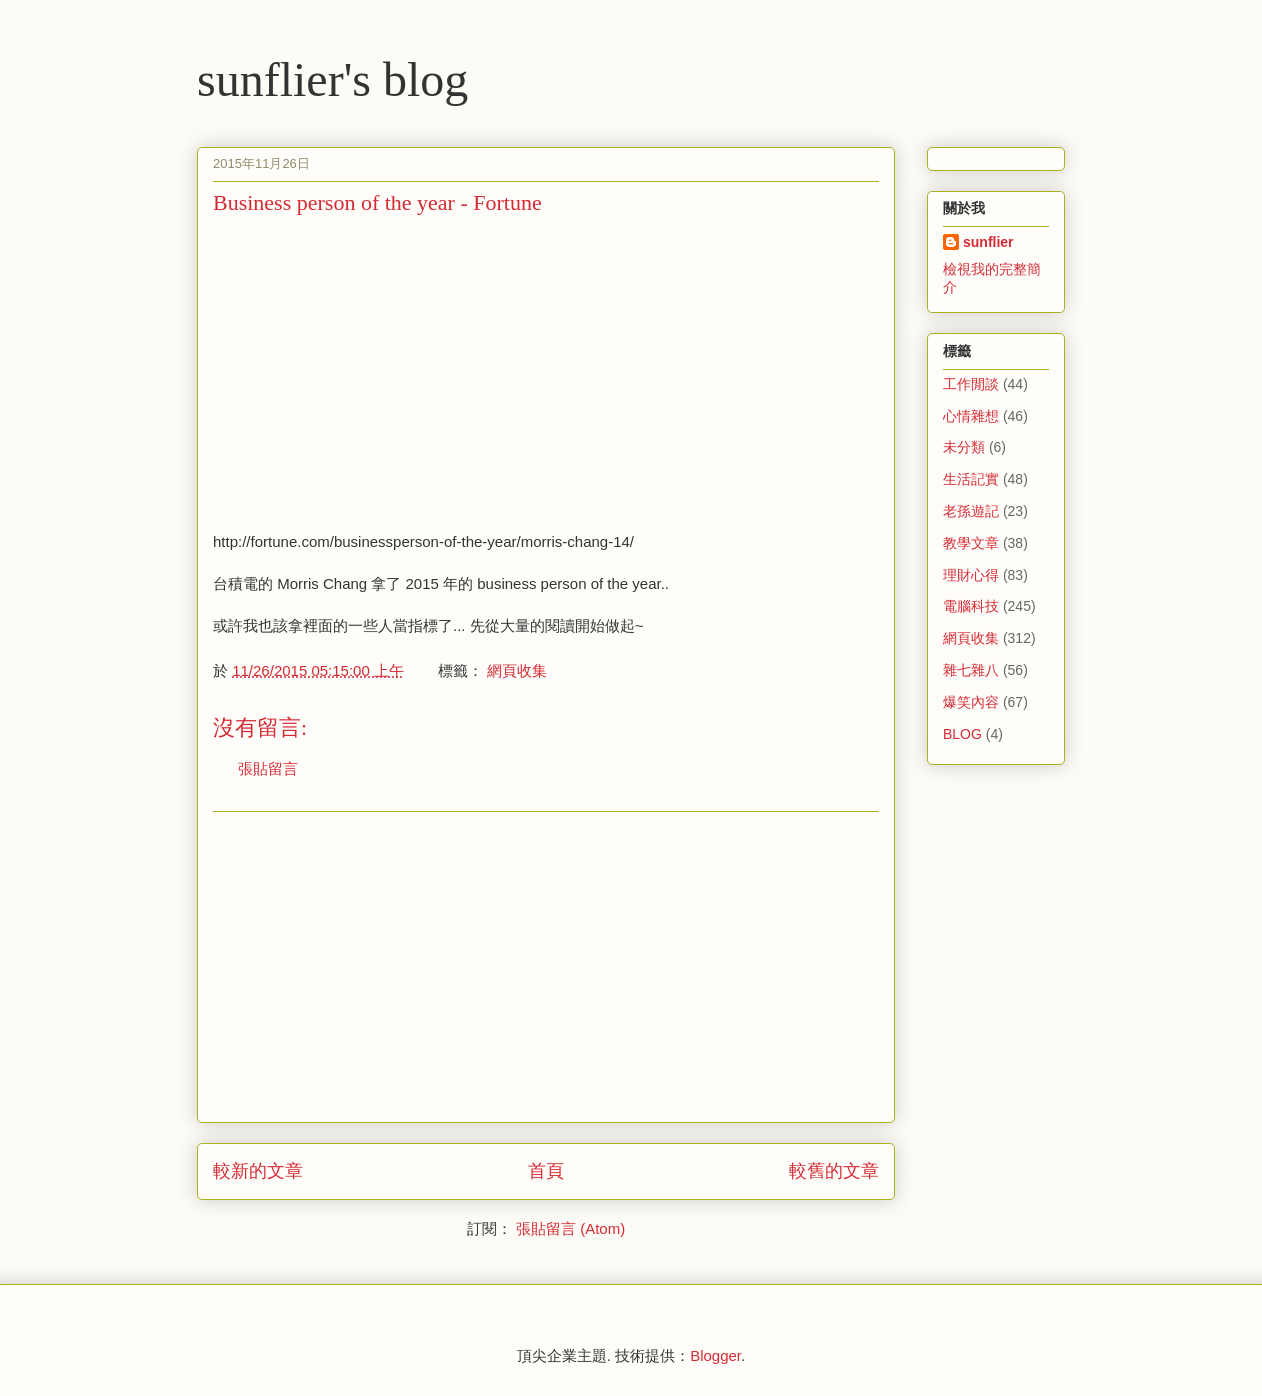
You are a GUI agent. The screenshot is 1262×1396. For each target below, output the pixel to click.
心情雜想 (971, 416)
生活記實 (971, 479)
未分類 (964, 447)
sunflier (988, 242)
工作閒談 (971, 384)
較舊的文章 (834, 1171)
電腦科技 (971, 606)
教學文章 (971, 543)
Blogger (715, 1355)
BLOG (962, 734)
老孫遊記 (971, 511)
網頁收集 (517, 670)
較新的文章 (258, 1171)
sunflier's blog (332, 79)
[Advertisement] (381, 371)
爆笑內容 (971, 702)
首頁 (546, 1171)
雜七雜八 (971, 670)
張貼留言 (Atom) (570, 1228)
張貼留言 (268, 768)
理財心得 (971, 575)
